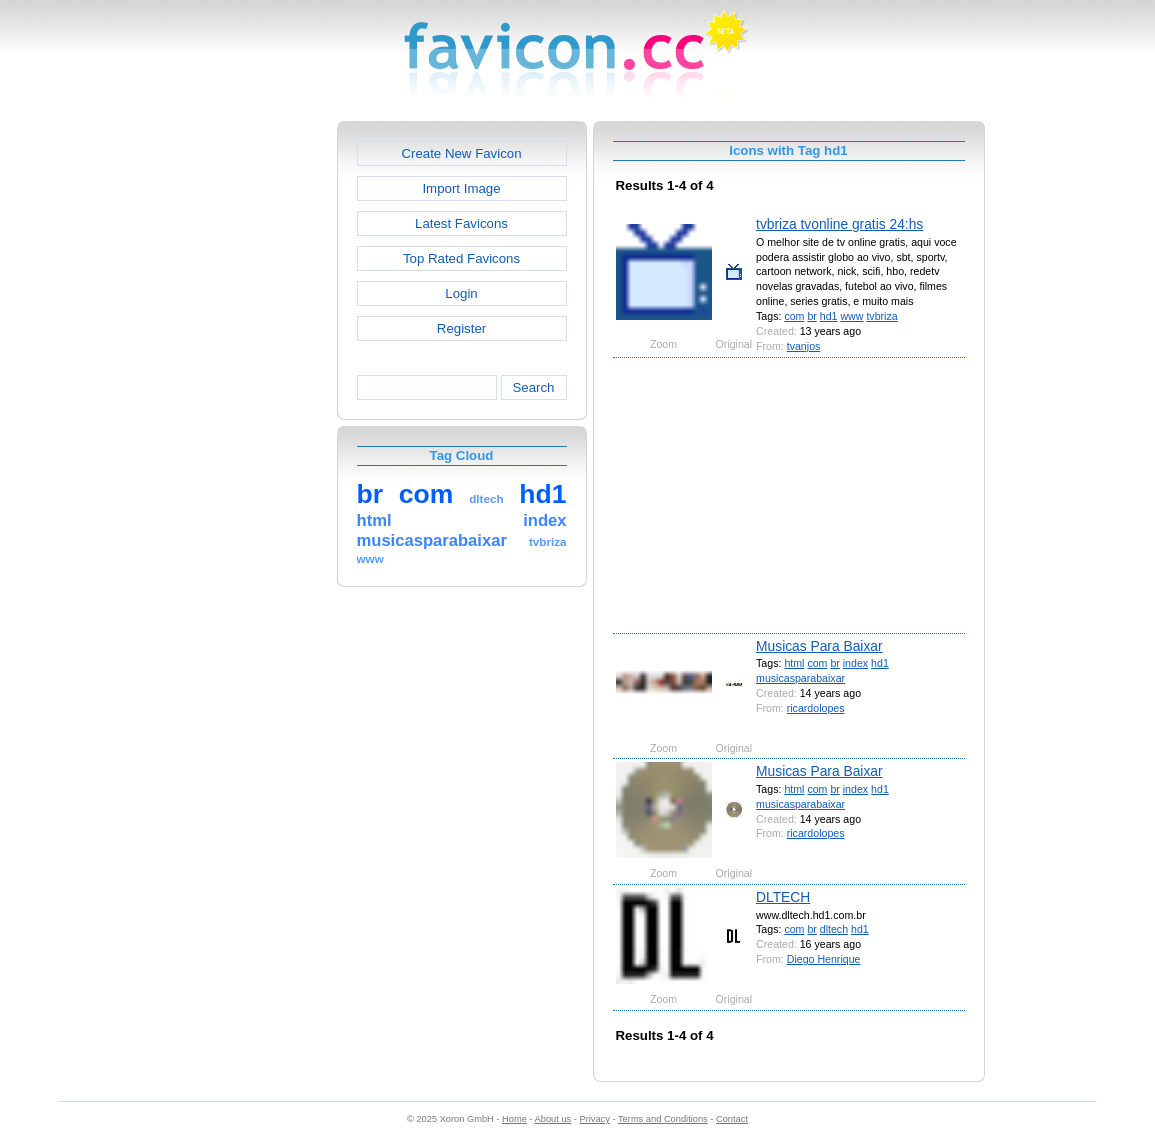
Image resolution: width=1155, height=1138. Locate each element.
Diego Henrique (824, 959)
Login (461, 293)
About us (553, 1119)
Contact (732, 1119)
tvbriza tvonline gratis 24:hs (839, 224)
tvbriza (881, 316)
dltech (834, 929)
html (794, 663)
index (855, 663)
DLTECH (783, 897)
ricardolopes (816, 708)
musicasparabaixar (800, 678)
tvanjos (804, 346)
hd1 (829, 316)
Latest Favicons (461, 223)
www (851, 316)
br (811, 316)
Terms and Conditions (663, 1119)
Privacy (594, 1119)
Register (461, 328)
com (794, 316)
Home (514, 1119)
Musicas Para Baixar (819, 646)
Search (533, 387)
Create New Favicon (461, 153)
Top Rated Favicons (461, 258)
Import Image (461, 188)
